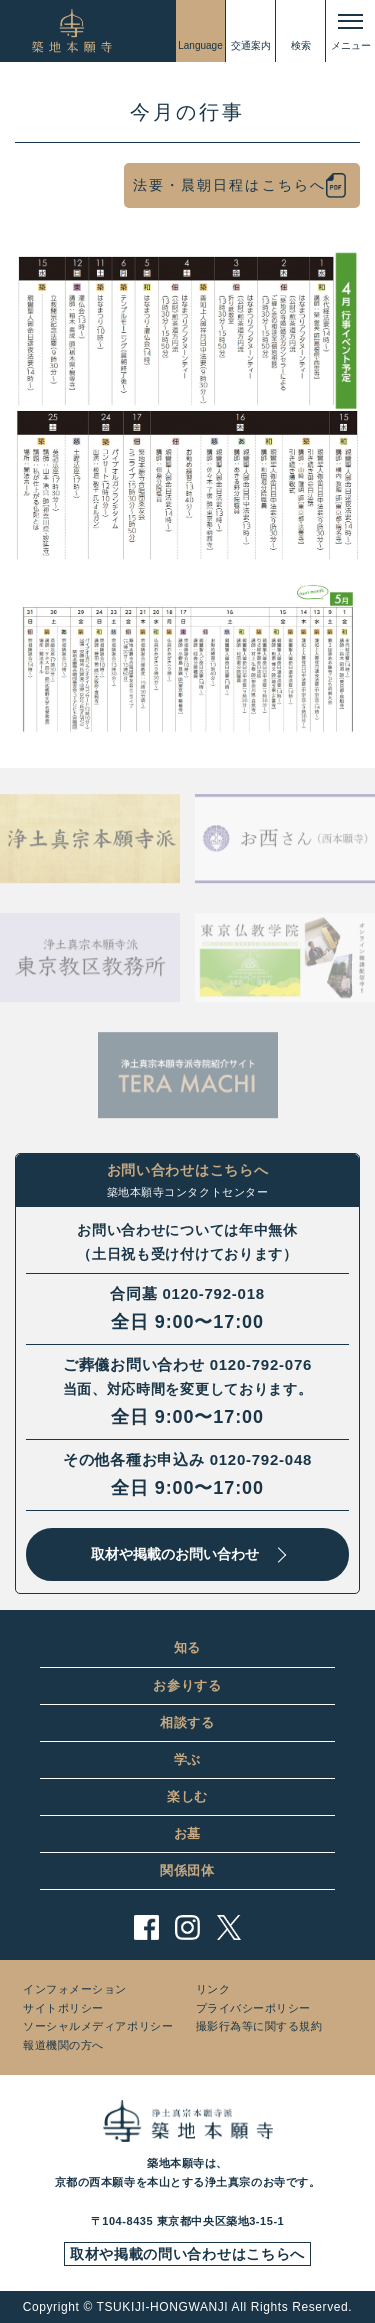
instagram (187, 1927)
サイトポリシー (63, 2008)
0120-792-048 (261, 1459)
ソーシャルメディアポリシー (98, 2026)
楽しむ (187, 1796)
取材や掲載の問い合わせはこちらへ (187, 2254)
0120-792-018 (213, 1293)
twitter (228, 1927)
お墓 (187, 1833)
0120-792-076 (261, 1364)
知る (187, 1647)
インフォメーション (75, 1989)
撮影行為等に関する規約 (259, 2026)
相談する (187, 1722)
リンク (213, 1989)
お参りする (187, 1685)
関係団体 (187, 1870)
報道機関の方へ (63, 2045)
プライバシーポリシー (254, 2008)
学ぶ (187, 1759)
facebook (146, 1927)
